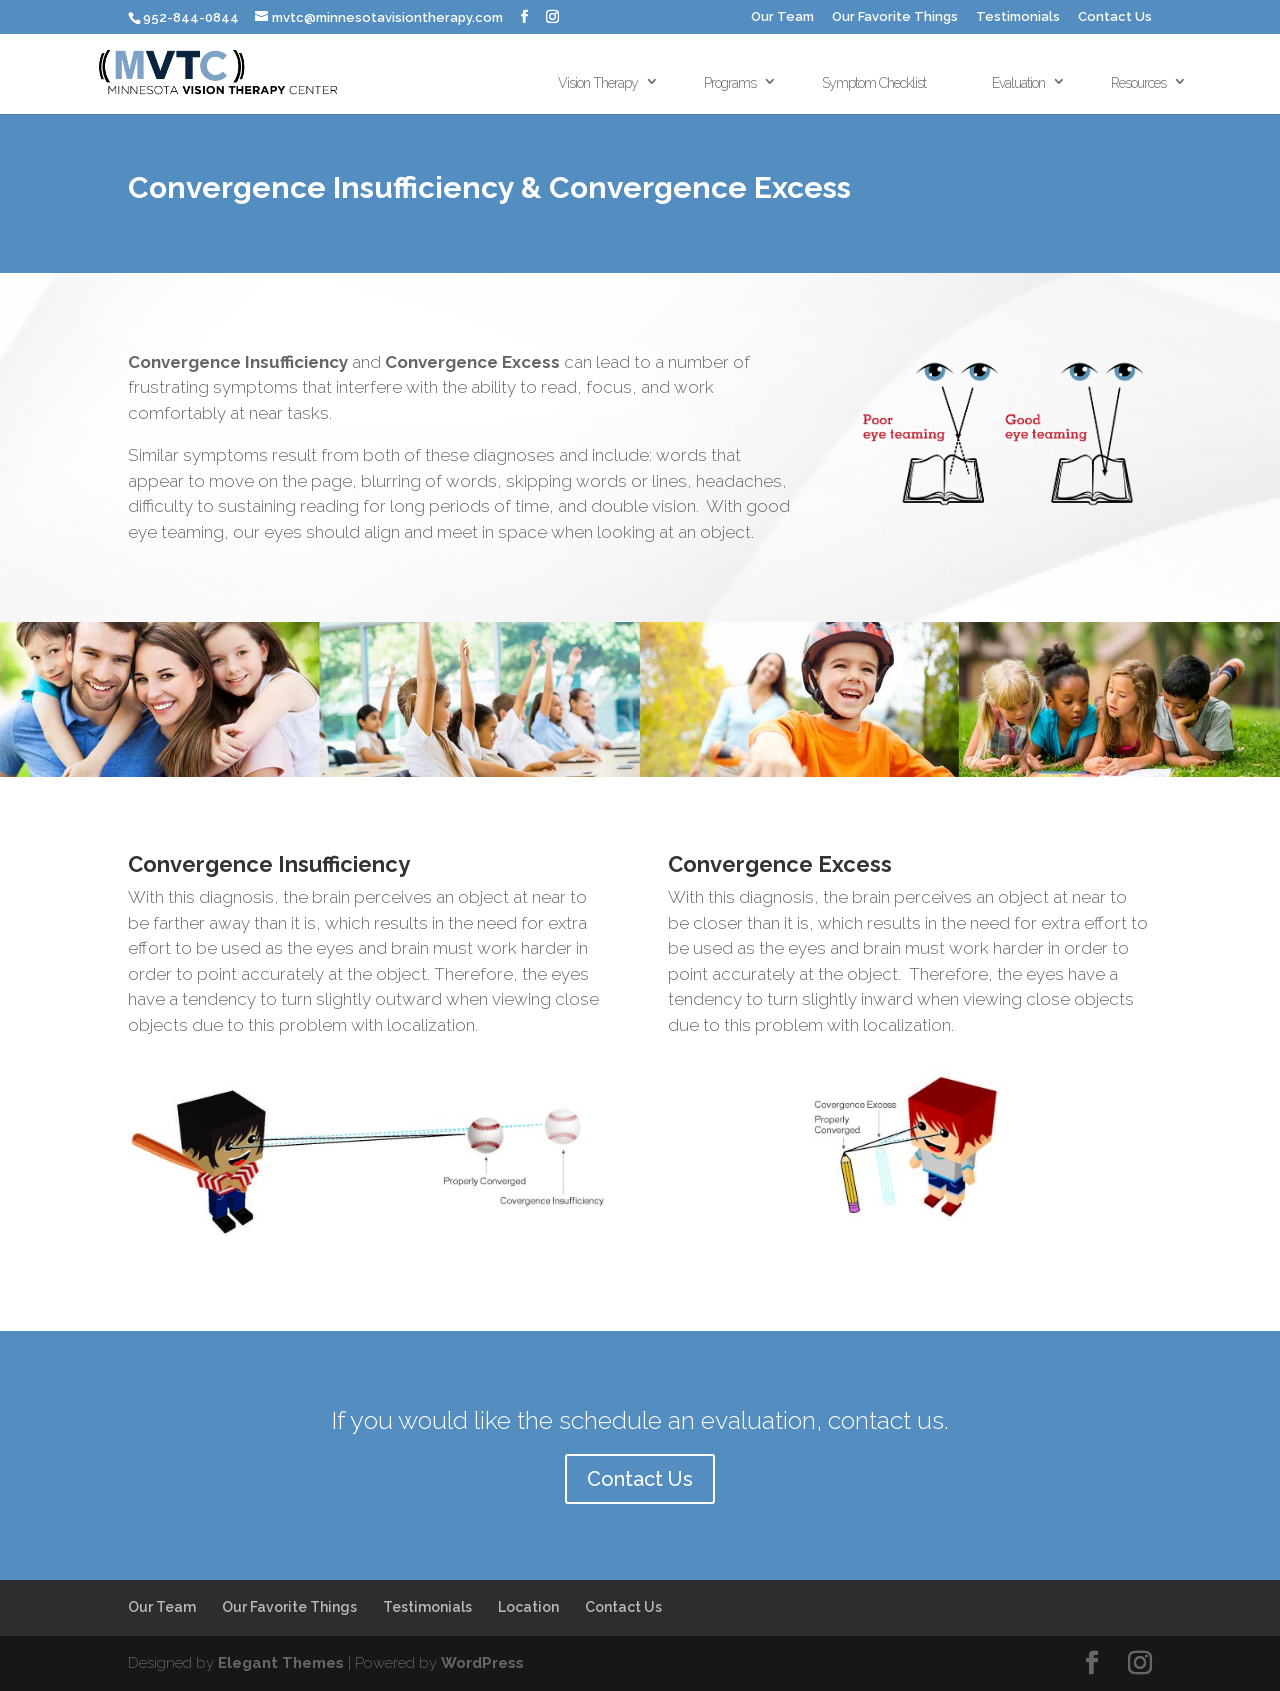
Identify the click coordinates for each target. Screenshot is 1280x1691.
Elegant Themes (281, 1663)
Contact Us (1115, 17)
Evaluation (1018, 83)
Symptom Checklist (874, 83)
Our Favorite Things (895, 17)
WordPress (482, 1663)
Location (528, 1607)
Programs (730, 83)
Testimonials (1018, 17)
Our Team (782, 17)
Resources (1138, 83)
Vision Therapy (598, 83)
